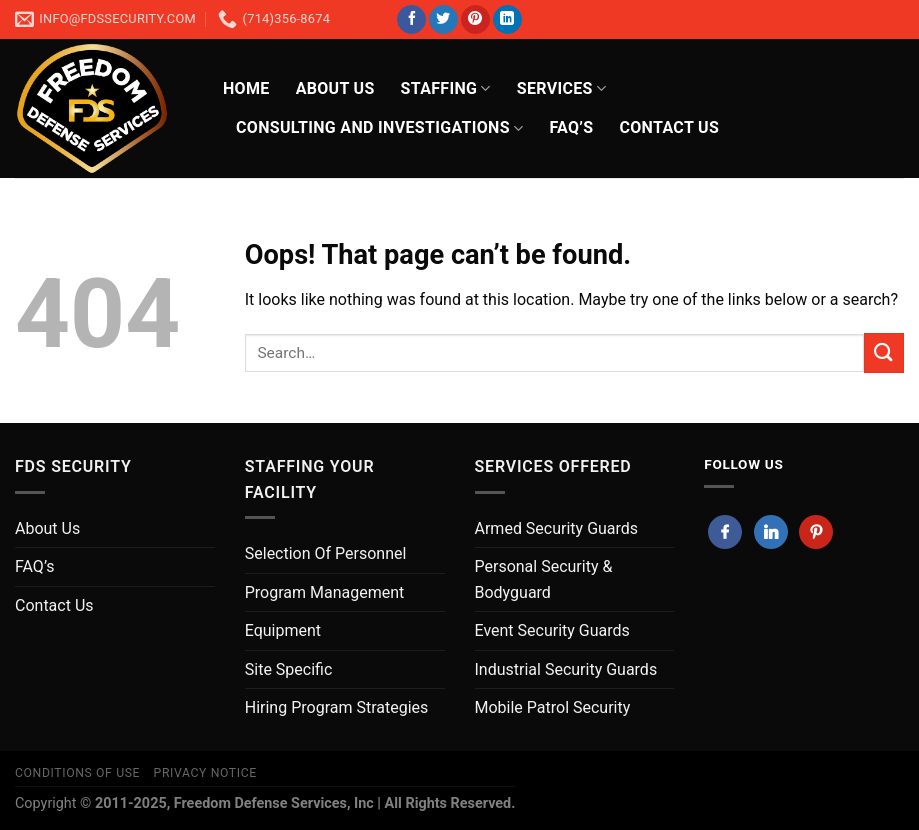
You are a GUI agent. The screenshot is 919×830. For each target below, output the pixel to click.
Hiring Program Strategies (337, 707)
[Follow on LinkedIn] (507, 20)
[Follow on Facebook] (411, 20)
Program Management (325, 592)
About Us (335, 88)
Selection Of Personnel (326, 553)
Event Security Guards (552, 630)
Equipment (283, 630)
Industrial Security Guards (566, 669)
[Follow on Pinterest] (475, 20)
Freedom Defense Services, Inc (274, 803)
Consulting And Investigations (379, 128)
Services (561, 89)
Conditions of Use (77, 773)
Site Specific (289, 669)
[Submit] (884, 352)
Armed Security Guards (557, 528)
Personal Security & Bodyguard (544, 579)
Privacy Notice (205, 773)
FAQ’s (571, 127)
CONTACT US (669, 127)
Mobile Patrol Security (553, 707)
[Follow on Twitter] (443, 20)
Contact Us (54, 605)
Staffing (446, 89)
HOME (246, 88)
